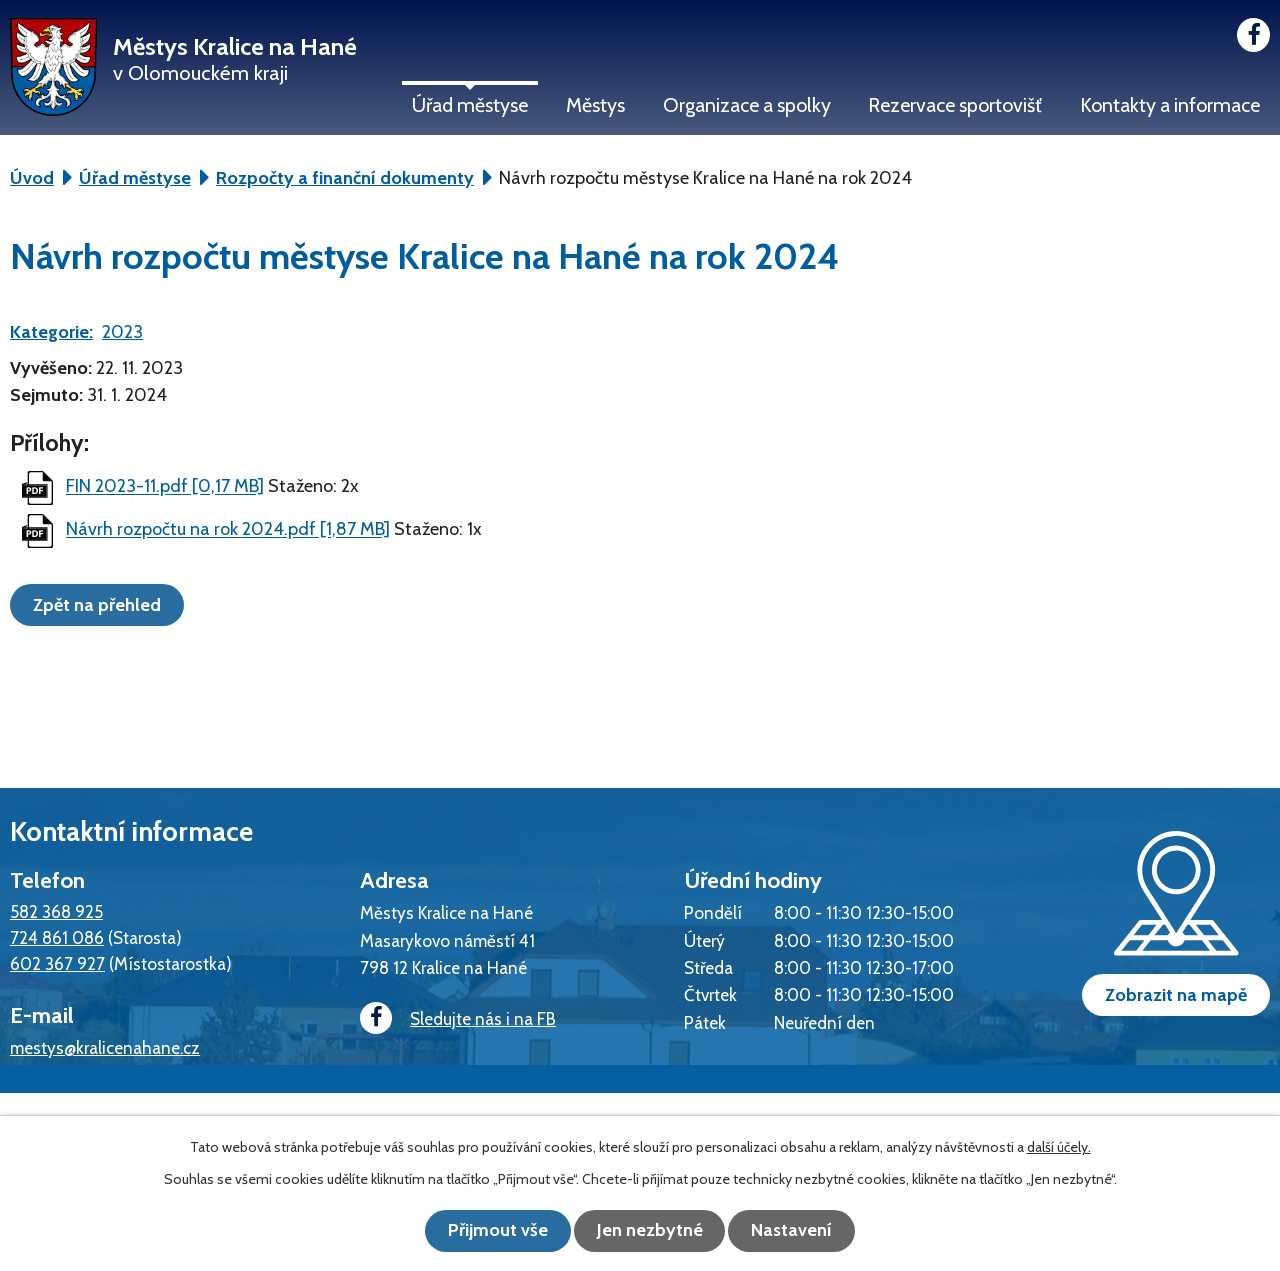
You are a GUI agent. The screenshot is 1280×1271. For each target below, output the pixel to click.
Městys (595, 105)
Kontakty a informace (1170, 105)
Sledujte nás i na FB (455, 1019)
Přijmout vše (490, 1231)
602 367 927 (57, 963)
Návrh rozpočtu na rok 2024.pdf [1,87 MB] (228, 530)
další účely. (1059, 1148)
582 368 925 (56, 911)
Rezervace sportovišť (955, 105)
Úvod (32, 178)
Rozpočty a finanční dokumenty (345, 178)
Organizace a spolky (747, 105)
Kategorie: (51, 332)
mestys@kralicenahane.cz (105, 1047)
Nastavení (800, 1231)
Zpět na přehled (101, 604)
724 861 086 (57, 937)
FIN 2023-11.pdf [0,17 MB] (165, 487)
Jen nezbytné (650, 1231)
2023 (122, 332)
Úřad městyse (470, 105)
